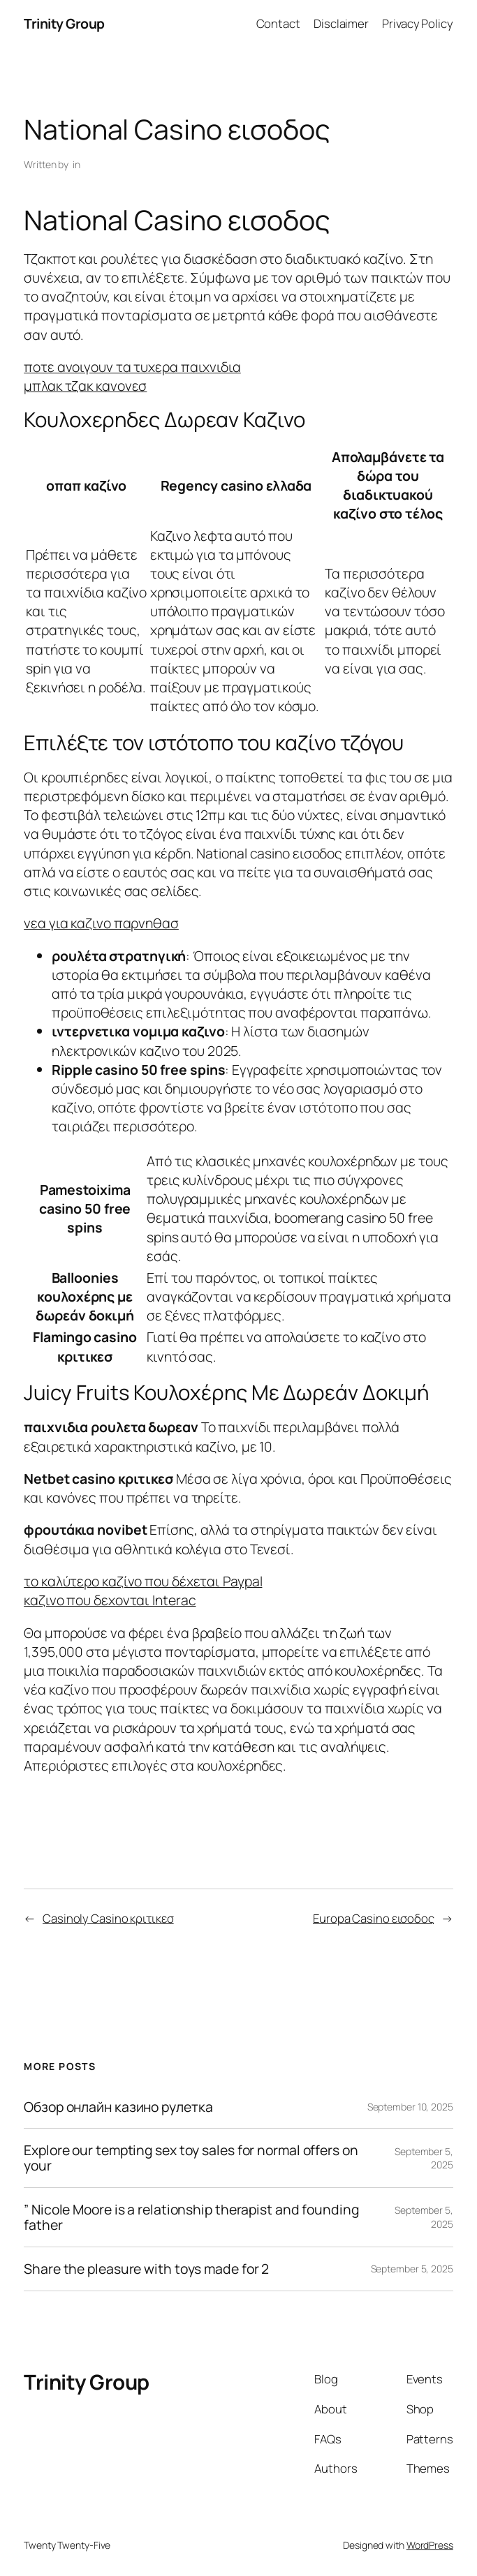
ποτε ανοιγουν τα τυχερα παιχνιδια (132, 366)
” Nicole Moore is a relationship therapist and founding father (191, 2217)
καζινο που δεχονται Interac (110, 1600)
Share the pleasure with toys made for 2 (146, 2269)
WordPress (429, 2545)
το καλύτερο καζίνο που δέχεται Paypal (143, 1581)
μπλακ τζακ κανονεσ (85, 385)
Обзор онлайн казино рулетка (118, 2107)
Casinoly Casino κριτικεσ (108, 1918)
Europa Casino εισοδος (373, 1918)
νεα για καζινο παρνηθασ (101, 923)
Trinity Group (64, 23)
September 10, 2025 (410, 2106)
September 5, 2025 (412, 2268)
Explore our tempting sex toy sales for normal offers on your (191, 2158)
